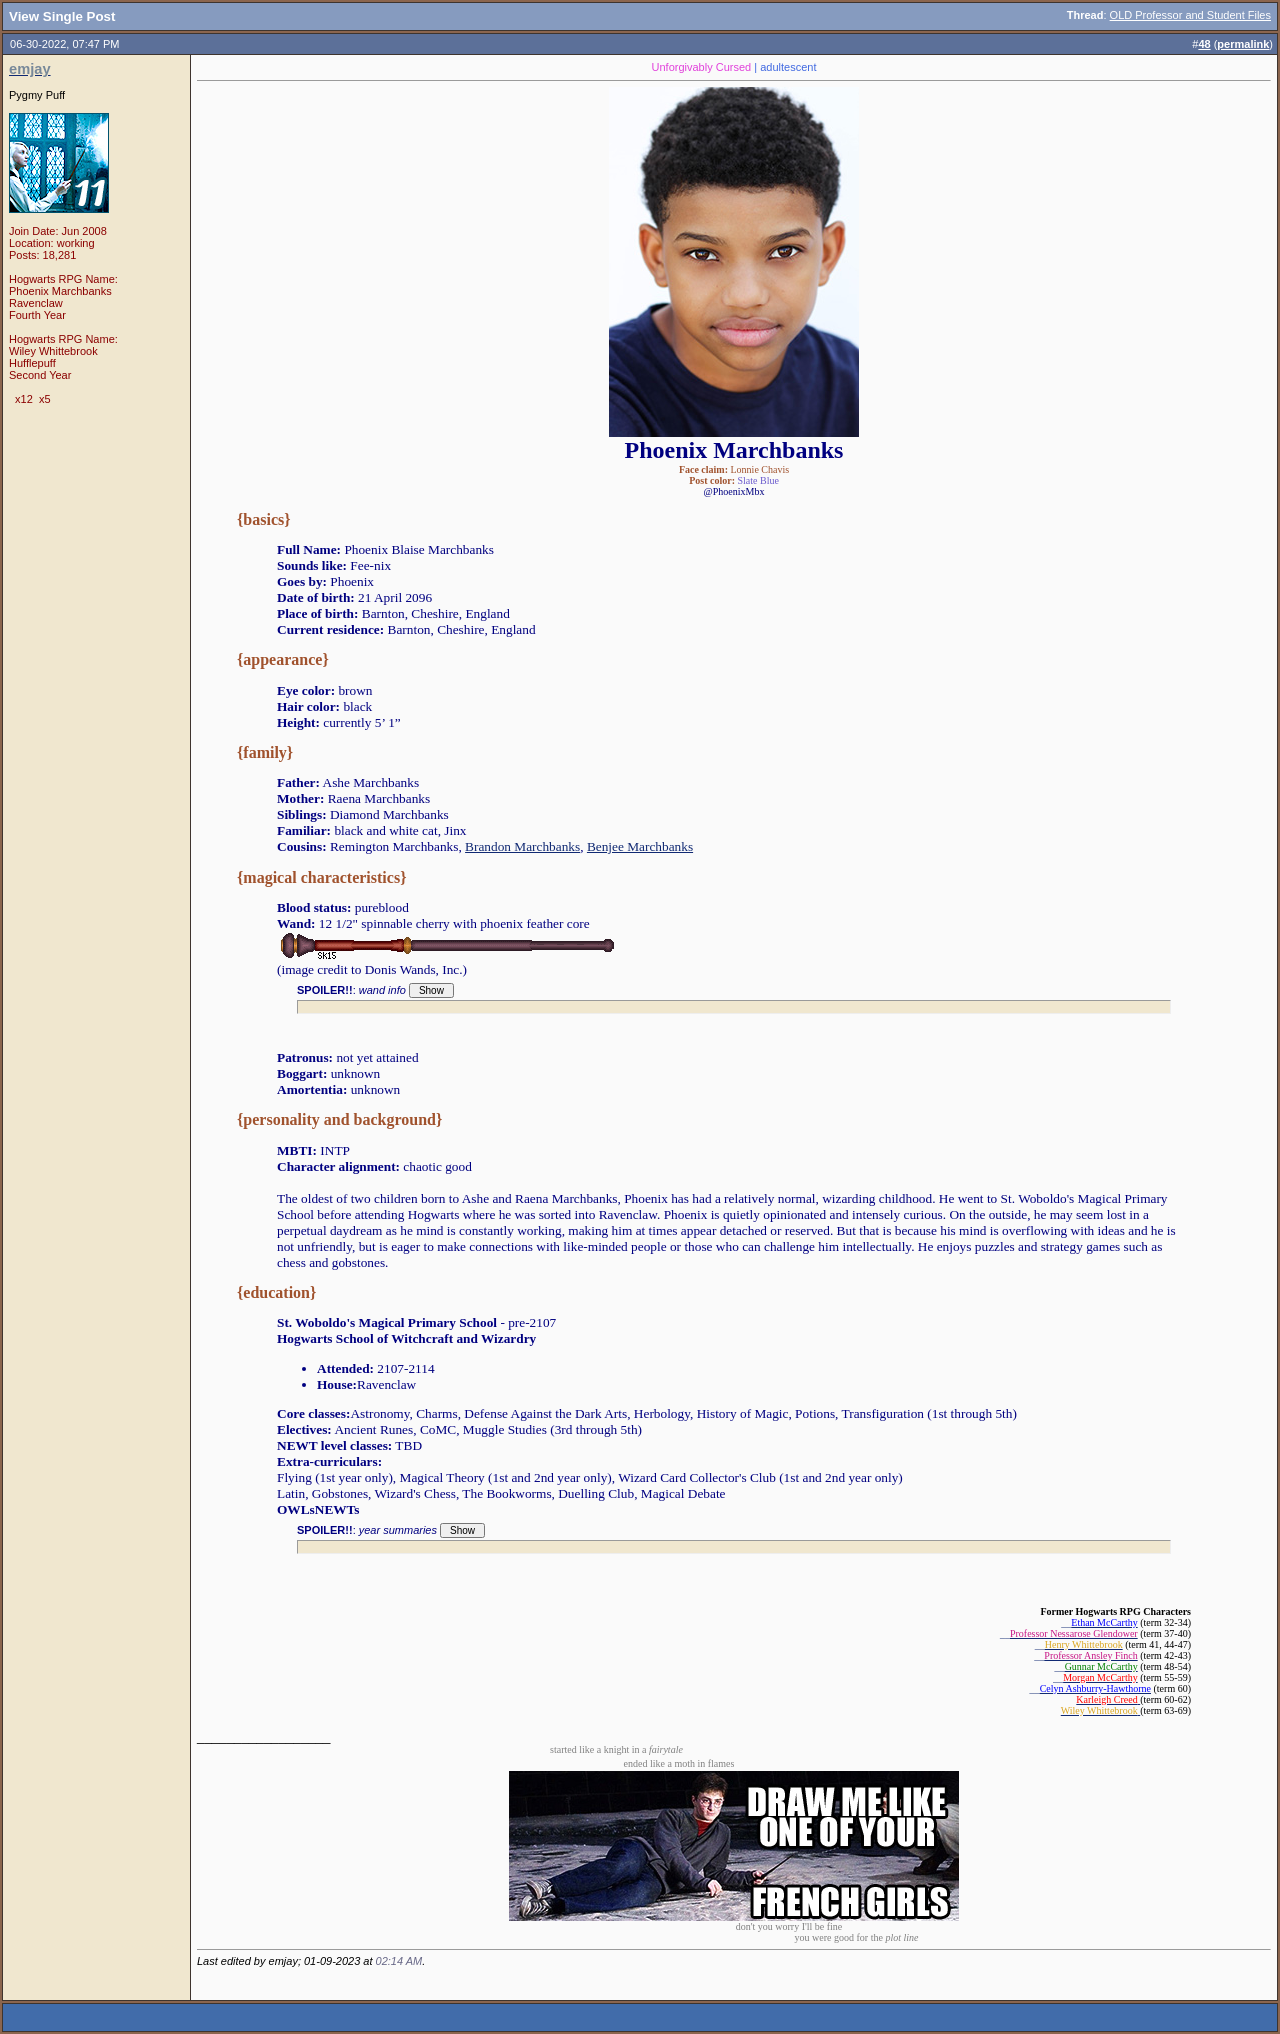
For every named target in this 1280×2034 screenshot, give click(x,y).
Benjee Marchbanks (640, 846)
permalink (1243, 44)
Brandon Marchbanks (522, 846)
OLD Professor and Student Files (1190, 15)
